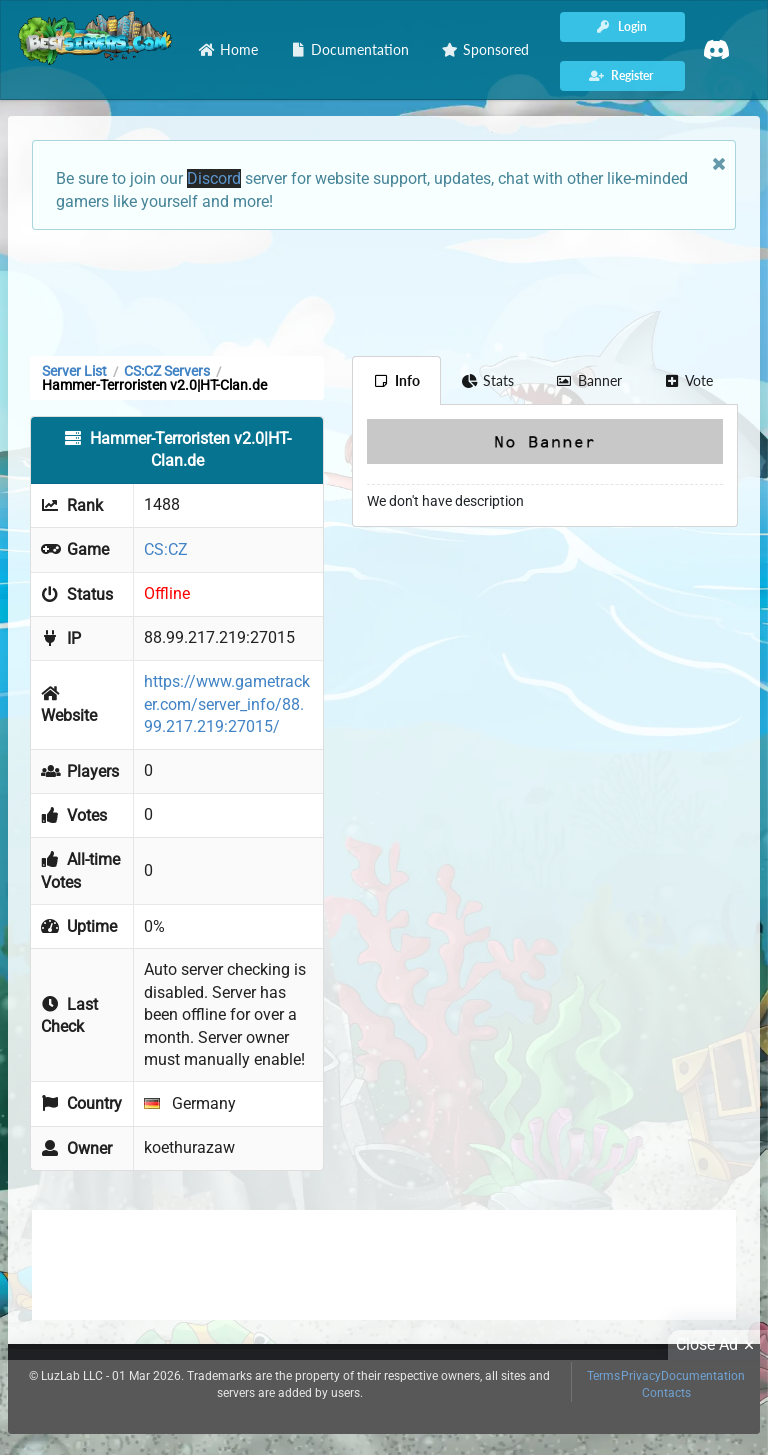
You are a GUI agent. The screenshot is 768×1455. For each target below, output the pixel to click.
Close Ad (718, 1345)
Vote (689, 380)
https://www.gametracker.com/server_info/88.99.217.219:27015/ (227, 704)
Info (396, 380)
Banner (589, 380)
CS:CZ (166, 549)
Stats (488, 380)
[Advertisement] (384, 291)
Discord (214, 178)
